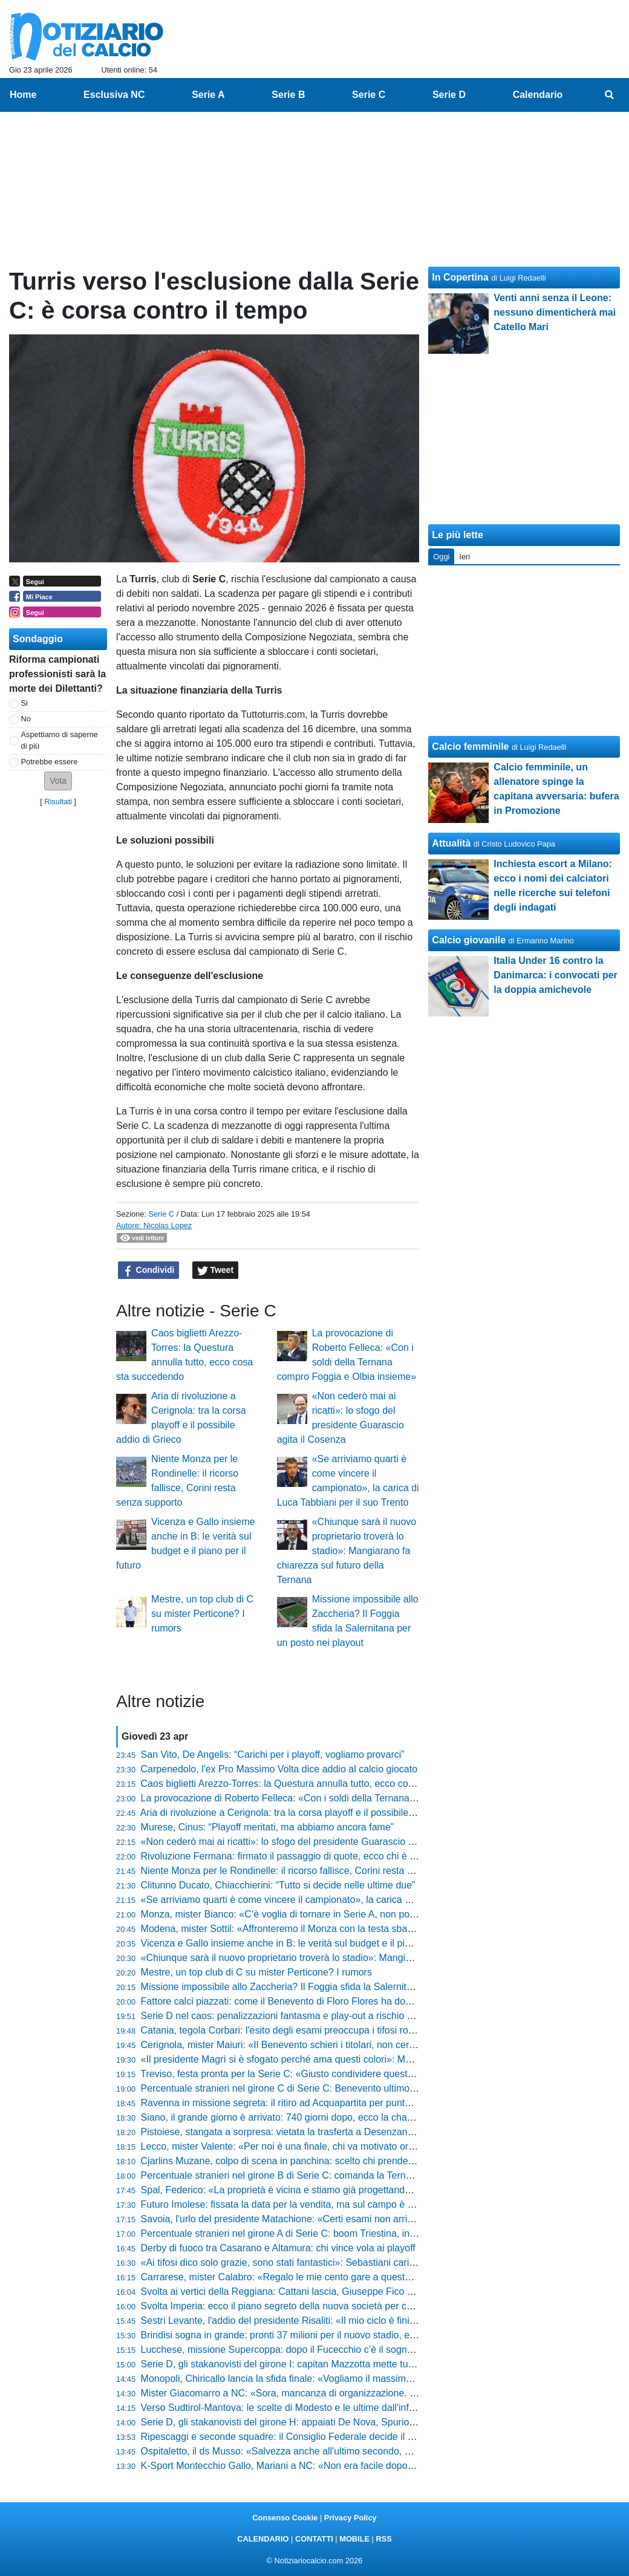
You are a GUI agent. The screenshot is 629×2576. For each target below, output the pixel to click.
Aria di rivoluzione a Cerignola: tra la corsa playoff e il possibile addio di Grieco (308, 1812)
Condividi (149, 1270)
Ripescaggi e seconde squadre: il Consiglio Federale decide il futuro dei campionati (319, 2436)
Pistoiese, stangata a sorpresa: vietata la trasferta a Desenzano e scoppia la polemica (325, 2132)
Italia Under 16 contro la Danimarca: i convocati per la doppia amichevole (556, 975)
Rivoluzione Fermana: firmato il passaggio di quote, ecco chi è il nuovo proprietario (318, 1856)
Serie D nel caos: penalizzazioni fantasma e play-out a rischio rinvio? (288, 2016)
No (26, 718)
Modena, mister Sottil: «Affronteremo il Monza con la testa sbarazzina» (292, 1929)
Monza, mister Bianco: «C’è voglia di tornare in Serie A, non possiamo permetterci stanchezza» (345, 1914)
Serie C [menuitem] (368, 94)
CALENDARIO (262, 2538)
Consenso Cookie (285, 2517)
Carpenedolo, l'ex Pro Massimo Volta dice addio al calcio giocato (279, 1769)
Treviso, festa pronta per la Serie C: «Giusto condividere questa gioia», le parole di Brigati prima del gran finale (377, 2074)
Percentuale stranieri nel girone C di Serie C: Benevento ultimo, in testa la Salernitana (324, 2088)
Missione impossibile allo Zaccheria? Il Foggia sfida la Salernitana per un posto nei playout (335, 1987)
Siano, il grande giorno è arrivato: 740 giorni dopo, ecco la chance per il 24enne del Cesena (337, 2117)
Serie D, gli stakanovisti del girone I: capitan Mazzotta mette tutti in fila (291, 2364)
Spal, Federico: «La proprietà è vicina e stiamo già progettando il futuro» (295, 2190)
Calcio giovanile (469, 940)
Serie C (161, 1213)
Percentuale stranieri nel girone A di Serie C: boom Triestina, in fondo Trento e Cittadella (329, 2233)
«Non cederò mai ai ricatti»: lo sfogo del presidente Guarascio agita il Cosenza (309, 1841)
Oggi (441, 556)
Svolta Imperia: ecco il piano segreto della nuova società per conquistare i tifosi (310, 2306)
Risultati (58, 801)
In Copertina (460, 277)
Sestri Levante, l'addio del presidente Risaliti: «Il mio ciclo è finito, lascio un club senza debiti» (341, 2320)
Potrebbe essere (49, 761)
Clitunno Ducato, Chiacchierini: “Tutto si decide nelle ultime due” (278, 1885)
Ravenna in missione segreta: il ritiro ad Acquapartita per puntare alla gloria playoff (317, 2103)
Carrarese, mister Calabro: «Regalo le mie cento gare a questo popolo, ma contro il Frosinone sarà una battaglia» (384, 2277)
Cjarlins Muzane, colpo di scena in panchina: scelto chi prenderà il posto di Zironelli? (322, 2161)
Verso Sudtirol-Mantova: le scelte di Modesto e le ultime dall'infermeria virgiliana (312, 2407)
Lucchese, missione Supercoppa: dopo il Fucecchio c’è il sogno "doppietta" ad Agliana (325, 2349)
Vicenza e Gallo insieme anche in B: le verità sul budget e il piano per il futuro (306, 1943)
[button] (58, 781)
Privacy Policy (350, 2517)
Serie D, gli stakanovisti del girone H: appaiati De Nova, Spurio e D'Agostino (303, 2422)
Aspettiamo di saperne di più (59, 740)
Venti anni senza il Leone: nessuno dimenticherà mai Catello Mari (555, 312)
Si (24, 702)
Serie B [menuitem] (288, 94)
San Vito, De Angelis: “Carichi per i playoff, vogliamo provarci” (273, 1754)
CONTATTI (314, 2538)
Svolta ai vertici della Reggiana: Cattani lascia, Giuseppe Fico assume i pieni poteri (318, 2291)
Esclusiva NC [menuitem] (114, 94)
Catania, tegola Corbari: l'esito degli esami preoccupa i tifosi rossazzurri (294, 2030)
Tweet (215, 1270)
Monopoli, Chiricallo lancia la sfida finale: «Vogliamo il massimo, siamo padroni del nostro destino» (351, 2378)
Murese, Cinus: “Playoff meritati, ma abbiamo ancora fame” (267, 1827)
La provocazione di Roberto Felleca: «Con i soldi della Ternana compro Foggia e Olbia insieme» (346, 1798)
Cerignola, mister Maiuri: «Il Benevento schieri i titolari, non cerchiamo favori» (306, 2045)
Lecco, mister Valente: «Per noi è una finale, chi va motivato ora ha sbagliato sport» (319, 2146)
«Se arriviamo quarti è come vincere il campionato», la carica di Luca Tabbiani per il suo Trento (344, 1900)
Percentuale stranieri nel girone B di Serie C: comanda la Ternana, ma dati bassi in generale (338, 2175)
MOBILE (354, 2538)
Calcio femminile (470, 746)
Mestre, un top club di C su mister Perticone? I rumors (202, 1613)
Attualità (451, 843)
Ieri (464, 556)
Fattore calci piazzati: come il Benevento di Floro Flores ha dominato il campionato (317, 2001)
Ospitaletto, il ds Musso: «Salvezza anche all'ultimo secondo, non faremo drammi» (317, 2451)
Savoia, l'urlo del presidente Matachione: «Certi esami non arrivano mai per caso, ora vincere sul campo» (366, 2219)
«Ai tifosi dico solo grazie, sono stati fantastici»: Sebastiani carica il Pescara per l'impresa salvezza (352, 2262)
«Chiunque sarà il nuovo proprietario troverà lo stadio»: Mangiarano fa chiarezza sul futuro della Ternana (347, 1551)
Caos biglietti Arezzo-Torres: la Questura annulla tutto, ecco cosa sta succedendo (315, 1783)
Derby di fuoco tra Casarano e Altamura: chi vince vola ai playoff (278, 2248)
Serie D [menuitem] (449, 94)
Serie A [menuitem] (208, 94)
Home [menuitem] (23, 94)
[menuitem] (609, 95)
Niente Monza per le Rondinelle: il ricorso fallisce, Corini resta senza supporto (307, 1870)
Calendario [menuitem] (538, 94)
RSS (383, 2538)
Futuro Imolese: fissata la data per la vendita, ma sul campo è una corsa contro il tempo (329, 2204)
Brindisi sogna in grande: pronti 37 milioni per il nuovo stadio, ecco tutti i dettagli (311, 2335)
